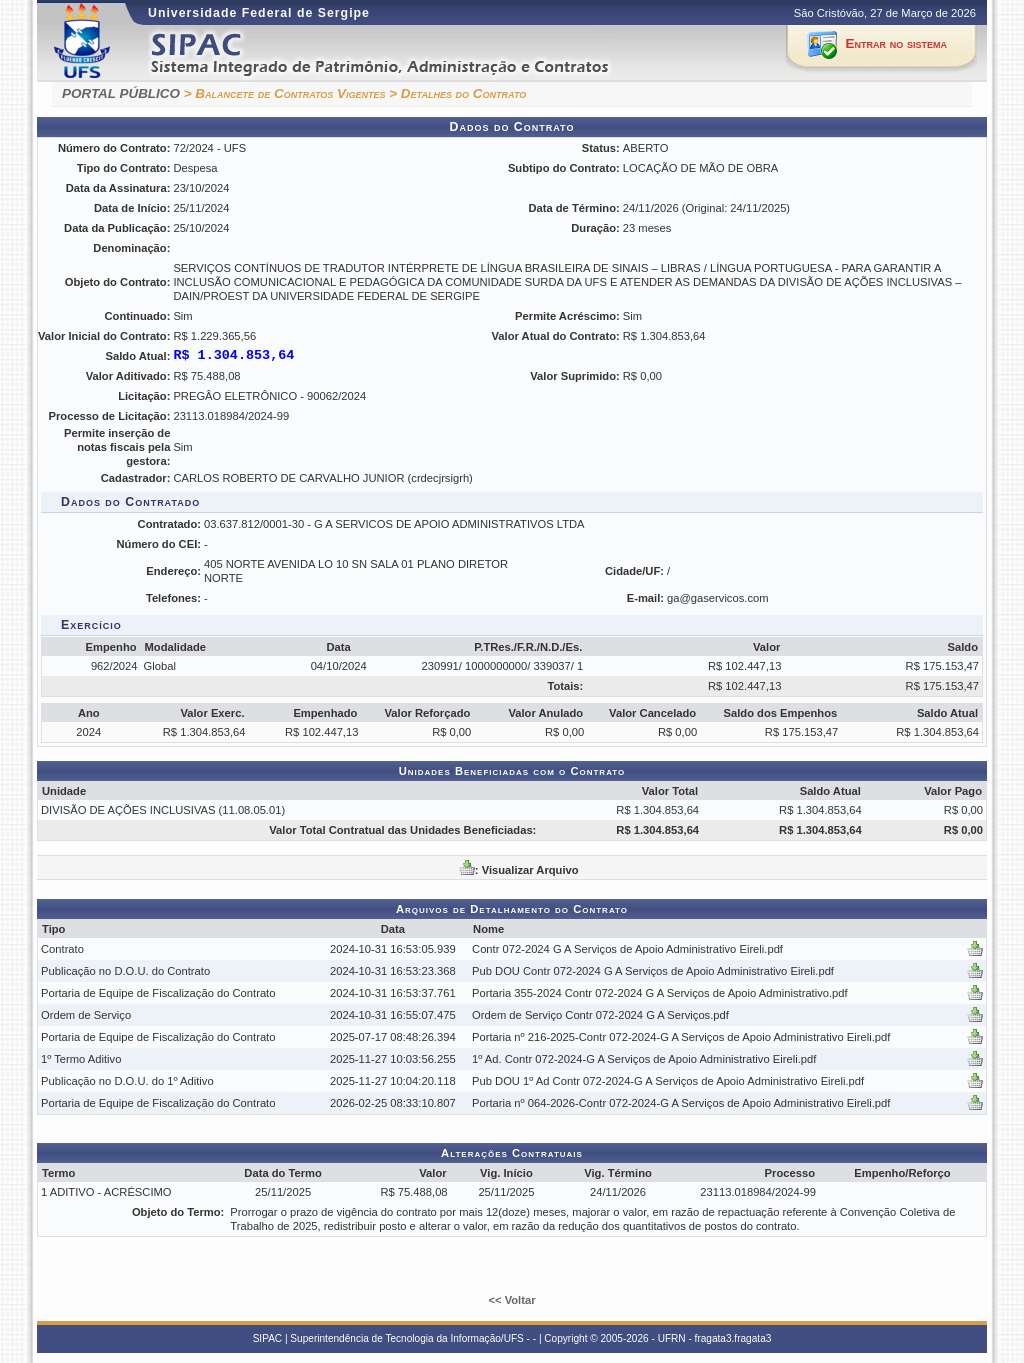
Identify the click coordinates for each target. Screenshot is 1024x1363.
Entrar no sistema (896, 43)
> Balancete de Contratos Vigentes (285, 93)
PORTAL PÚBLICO (121, 93)
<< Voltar (511, 1300)
